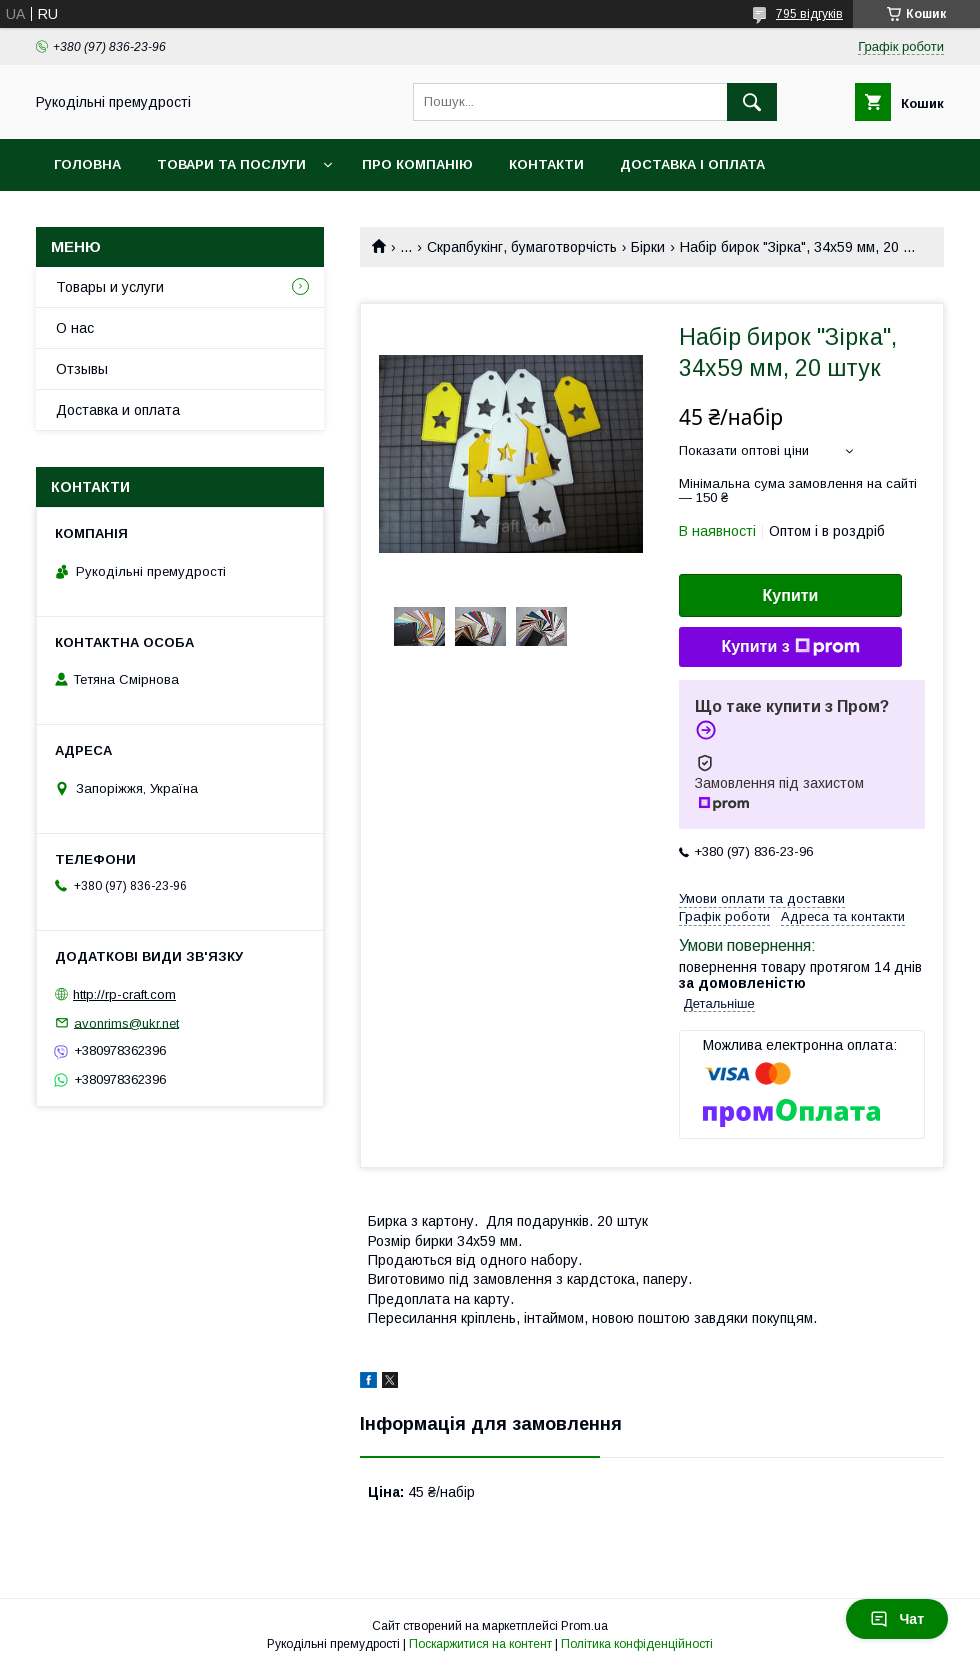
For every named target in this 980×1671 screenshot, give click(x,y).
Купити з (790, 647)
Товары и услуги (110, 287)
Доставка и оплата (118, 410)
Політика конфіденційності (637, 1644)
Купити (791, 595)
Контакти (546, 164)
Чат (897, 1619)
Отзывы (82, 369)
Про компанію (417, 164)
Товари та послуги (231, 164)
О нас (75, 328)
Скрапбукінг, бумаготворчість (522, 247)
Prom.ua (584, 1626)
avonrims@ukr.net (126, 1022)
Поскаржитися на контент (480, 1644)
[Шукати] (752, 102)
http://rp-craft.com (124, 994)
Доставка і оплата (692, 164)
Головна (87, 164)
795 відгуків (809, 14)
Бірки (648, 247)
